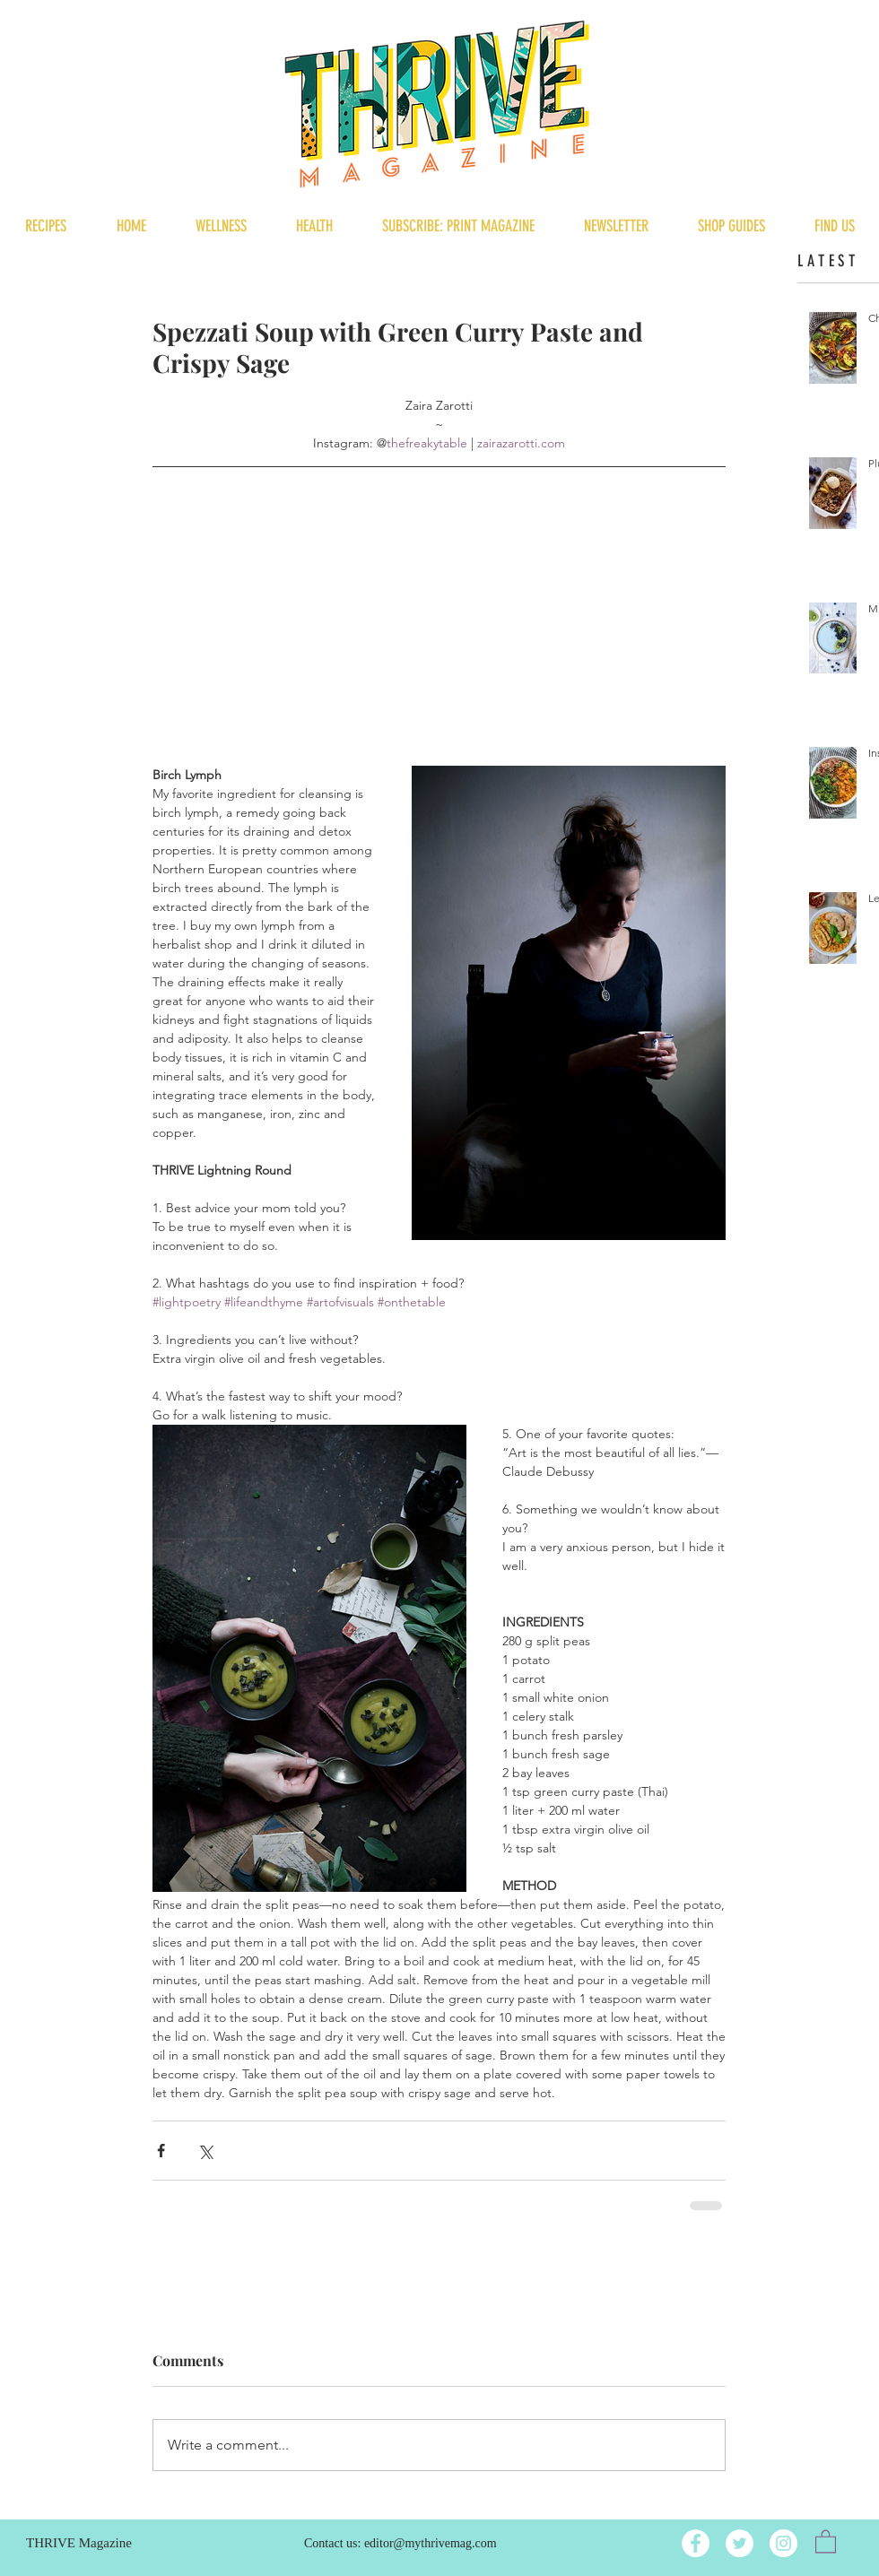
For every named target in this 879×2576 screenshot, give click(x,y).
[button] (825, 2540)
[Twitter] (739, 2543)
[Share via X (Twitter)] (204, 2150)
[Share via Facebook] (161, 2150)
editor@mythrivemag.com (430, 2543)
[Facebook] (695, 2543)
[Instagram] (783, 2543)
